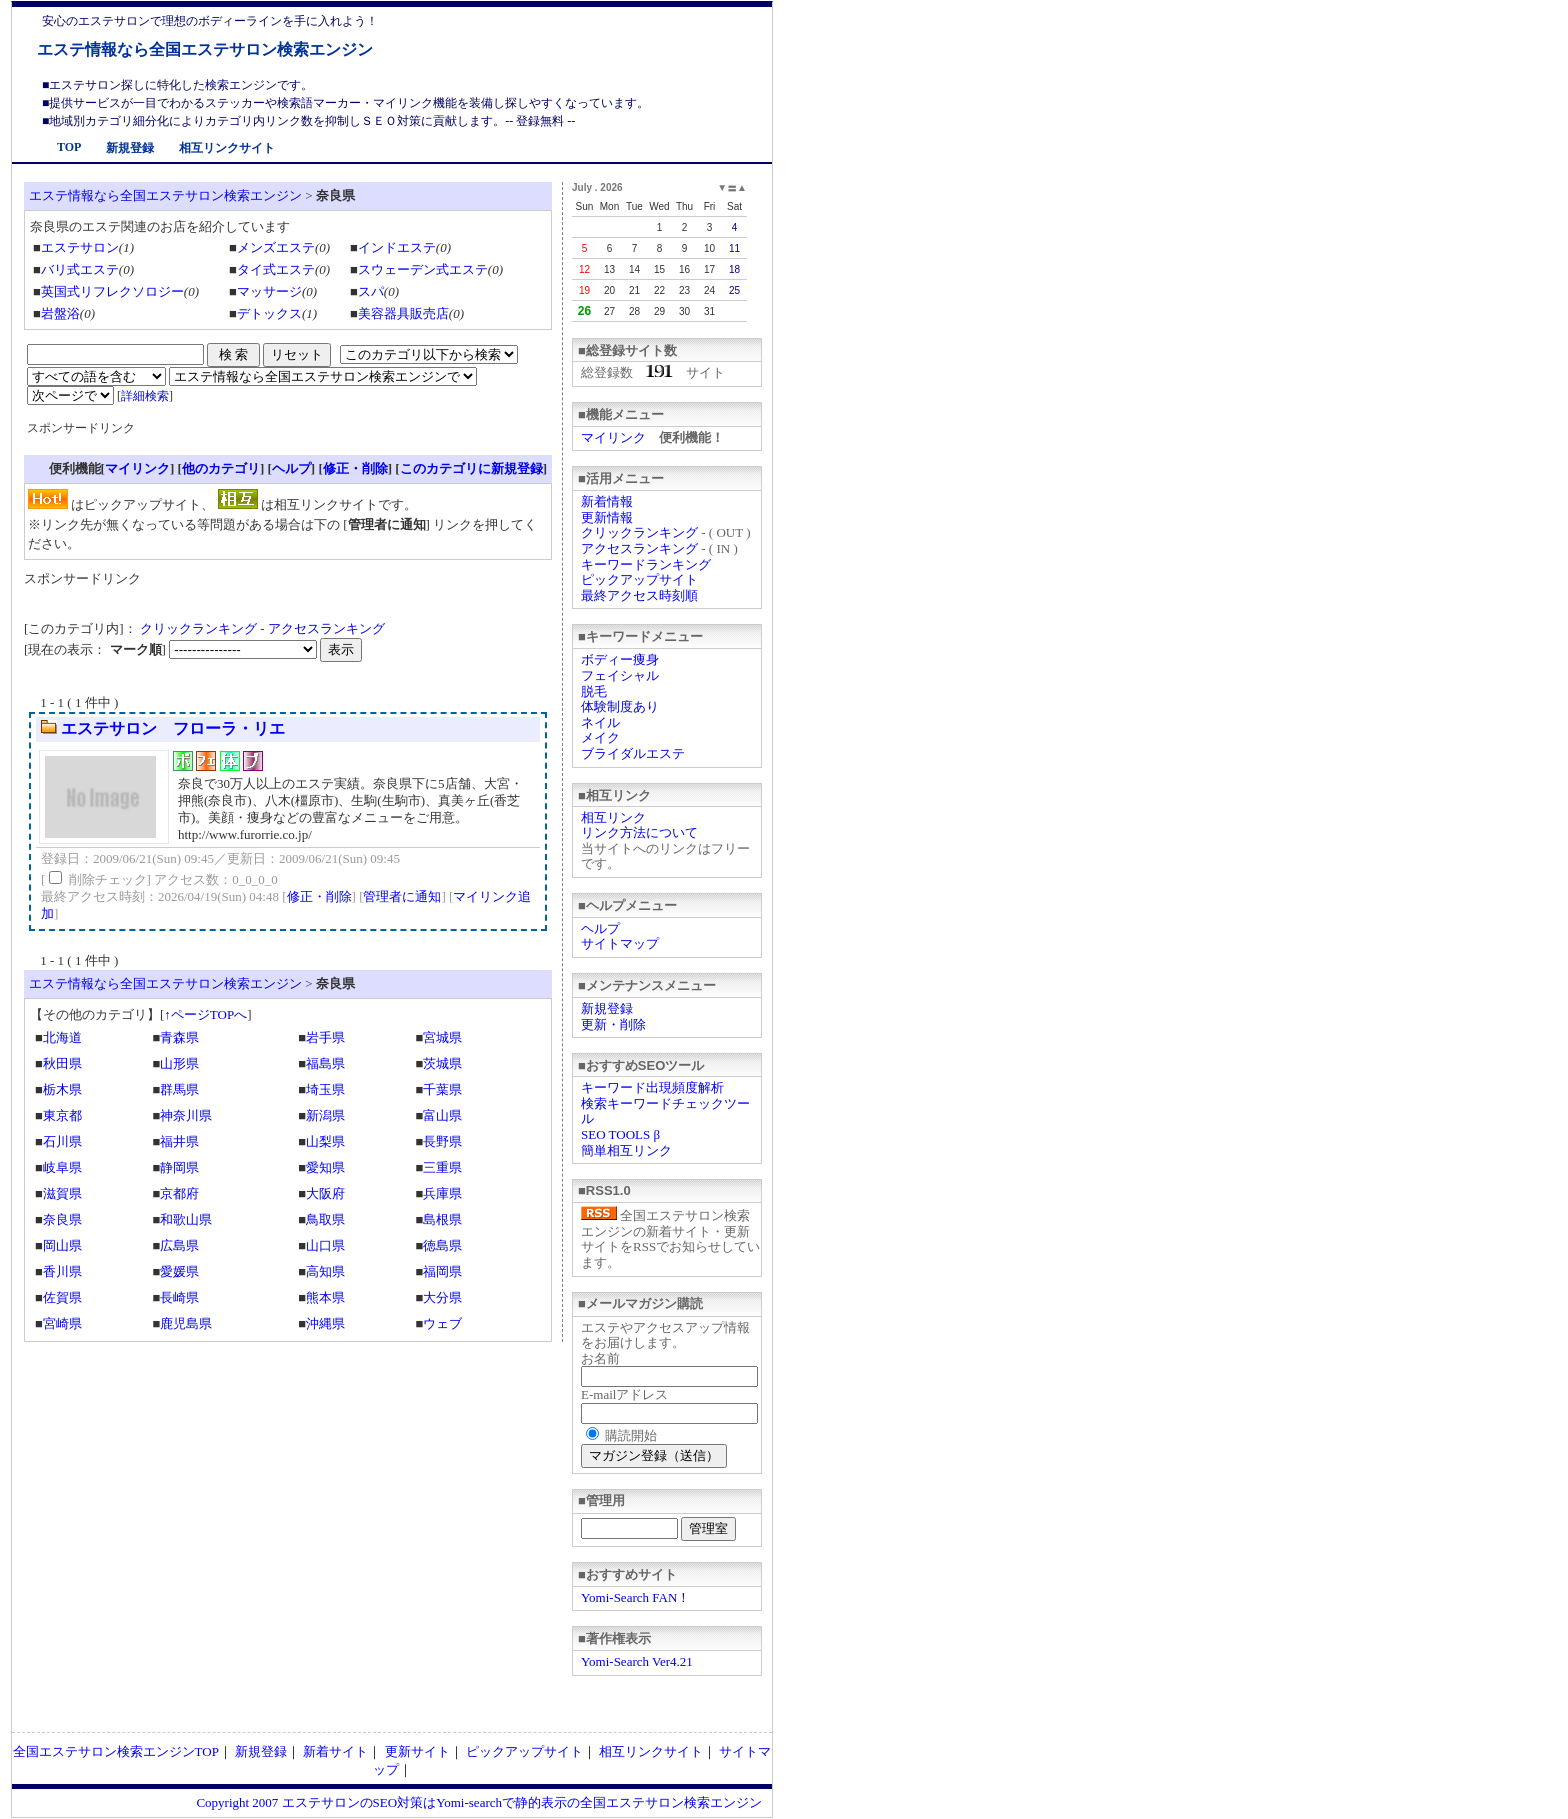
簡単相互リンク (626, 1150)
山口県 (325, 1245)
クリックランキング (639, 532)
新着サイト (335, 1751)
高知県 (325, 1271)
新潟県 (325, 1115)
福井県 (179, 1141)
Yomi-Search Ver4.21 (637, 1661)
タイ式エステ (276, 269)
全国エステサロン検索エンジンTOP (116, 1751)
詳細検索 (145, 396)
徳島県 (442, 1245)
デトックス (269, 313)
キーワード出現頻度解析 (652, 1087)
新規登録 (130, 148)
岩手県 (325, 1037)
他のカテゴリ (221, 468)
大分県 (442, 1297)
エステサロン (80, 247)
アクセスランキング (639, 548)
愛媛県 (179, 1271)
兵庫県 (442, 1193)
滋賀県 (62, 1193)
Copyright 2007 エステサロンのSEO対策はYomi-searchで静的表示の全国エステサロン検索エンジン (479, 1802)
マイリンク (613, 437)
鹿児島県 (186, 1323)
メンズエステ (276, 247)
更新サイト (417, 1751)
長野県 (442, 1141)
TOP (69, 147)
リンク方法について (639, 832)
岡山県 (62, 1245)
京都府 (179, 1193)
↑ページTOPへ (205, 1014)
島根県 (442, 1219)
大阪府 (325, 1193)
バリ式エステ (80, 269)
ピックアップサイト (639, 579)
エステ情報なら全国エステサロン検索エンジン (205, 49)
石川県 (62, 1141)
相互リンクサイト (227, 148)
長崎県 (179, 1297)
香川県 (62, 1271)
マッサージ (269, 291)
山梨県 (325, 1141)
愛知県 (325, 1167)
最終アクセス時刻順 (639, 595)
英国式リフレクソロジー (112, 291)
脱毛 (594, 691)
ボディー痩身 (620, 659)
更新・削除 (613, 1024)
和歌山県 (186, 1219)
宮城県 (442, 1037)
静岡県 (179, 1167)
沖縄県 (325, 1323)
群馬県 (179, 1089)
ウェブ (442, 1323)
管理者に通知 (402, 896)
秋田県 (62, 1063)
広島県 (179, 1245)
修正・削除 (355, 468)
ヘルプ (600, 928)
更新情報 (607, 517)
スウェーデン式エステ (423, 269)
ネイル (600, 722)
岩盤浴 (60, 313)
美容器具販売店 (403, 313)
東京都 (62, 1115)
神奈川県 (186, 1115)
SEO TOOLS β (620, 1134)
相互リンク (613, 817)
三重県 (442, 1167)
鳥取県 (325, 1219)
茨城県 (442, 1063)
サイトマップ (620, 943)
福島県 (325, 1063)
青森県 (179, 1037)
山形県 (179, 1063)
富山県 (442, 1115)
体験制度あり (620, 706)
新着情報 (607, 501)
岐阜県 (62, 1167)
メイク (600, 737)
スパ (371, 291)
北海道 (62, 1037)
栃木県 (62, 1089)
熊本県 (325, 1297)
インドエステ (397, 247)
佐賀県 (62, 1297)
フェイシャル (620, 675)
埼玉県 (325, 1089)
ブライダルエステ (633, 753)
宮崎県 (62, 1323)
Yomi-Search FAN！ (635, 1597)
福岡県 (442, 1271)
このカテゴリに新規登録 (471, 468)
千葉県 (442, 1089)
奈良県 (62, 1219)
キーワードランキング (646, 564)
